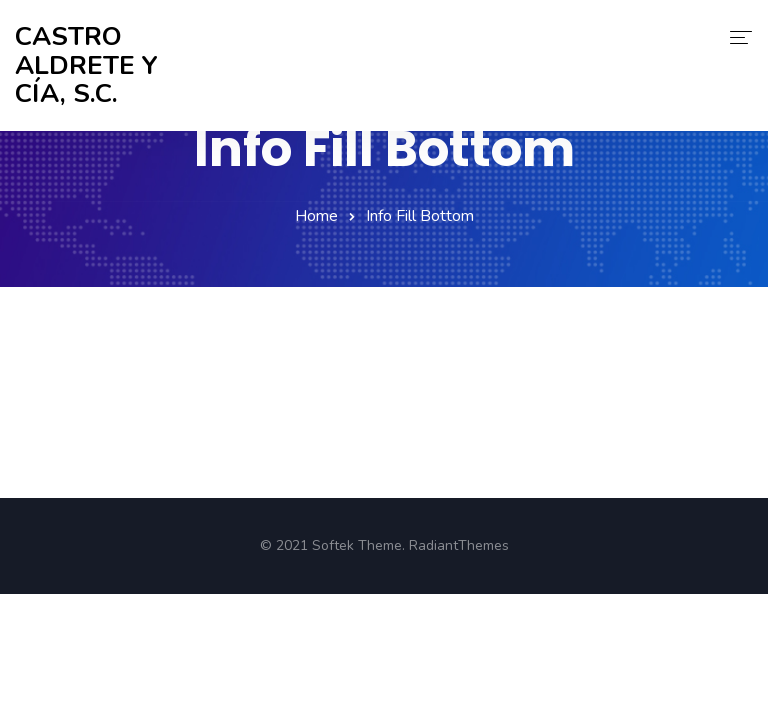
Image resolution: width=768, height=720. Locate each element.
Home (316, 216)
